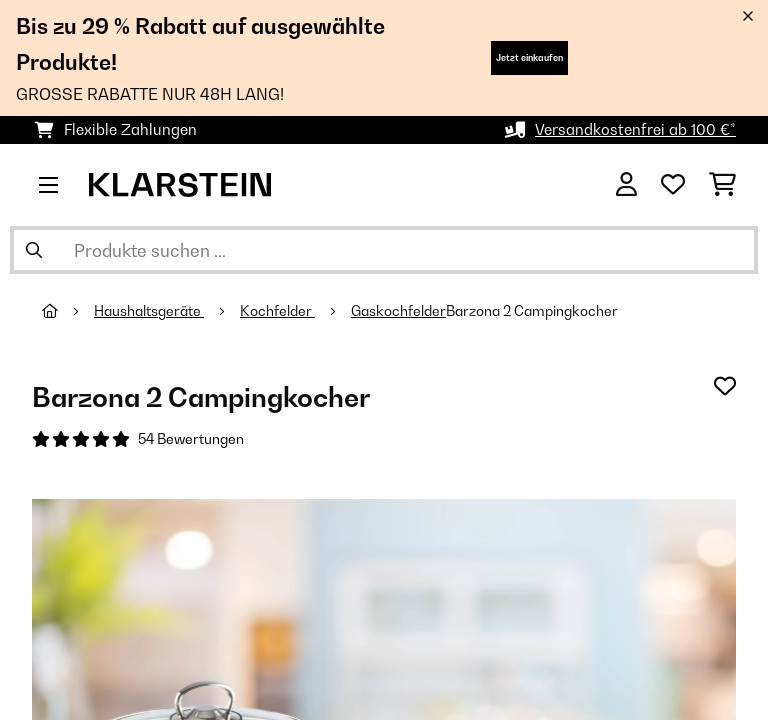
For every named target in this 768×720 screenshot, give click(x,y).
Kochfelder (277, 311)
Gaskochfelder (398, 311)
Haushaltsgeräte (149, 311)
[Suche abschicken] (34, 250)
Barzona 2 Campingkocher (532, 311)
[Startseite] (68, 311)
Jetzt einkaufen (529, 57)
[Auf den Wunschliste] (725, 386)
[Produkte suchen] (384, 250)
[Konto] (626, 185)
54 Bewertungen (191, 439)
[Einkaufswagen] (722, 185)
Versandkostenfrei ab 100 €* (635, 129)
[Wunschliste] (673, 185)
